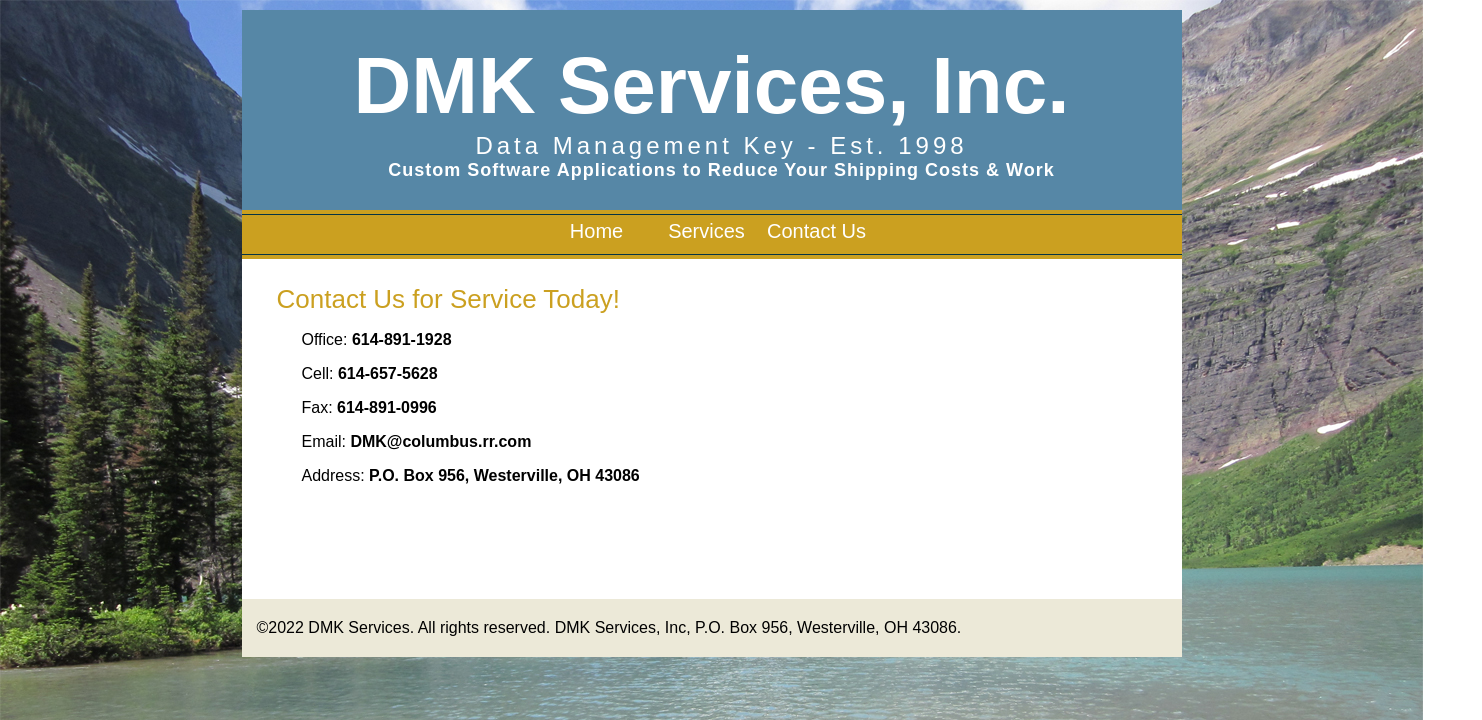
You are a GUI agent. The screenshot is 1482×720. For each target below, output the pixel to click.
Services (706, 231)
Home (596, 231)
